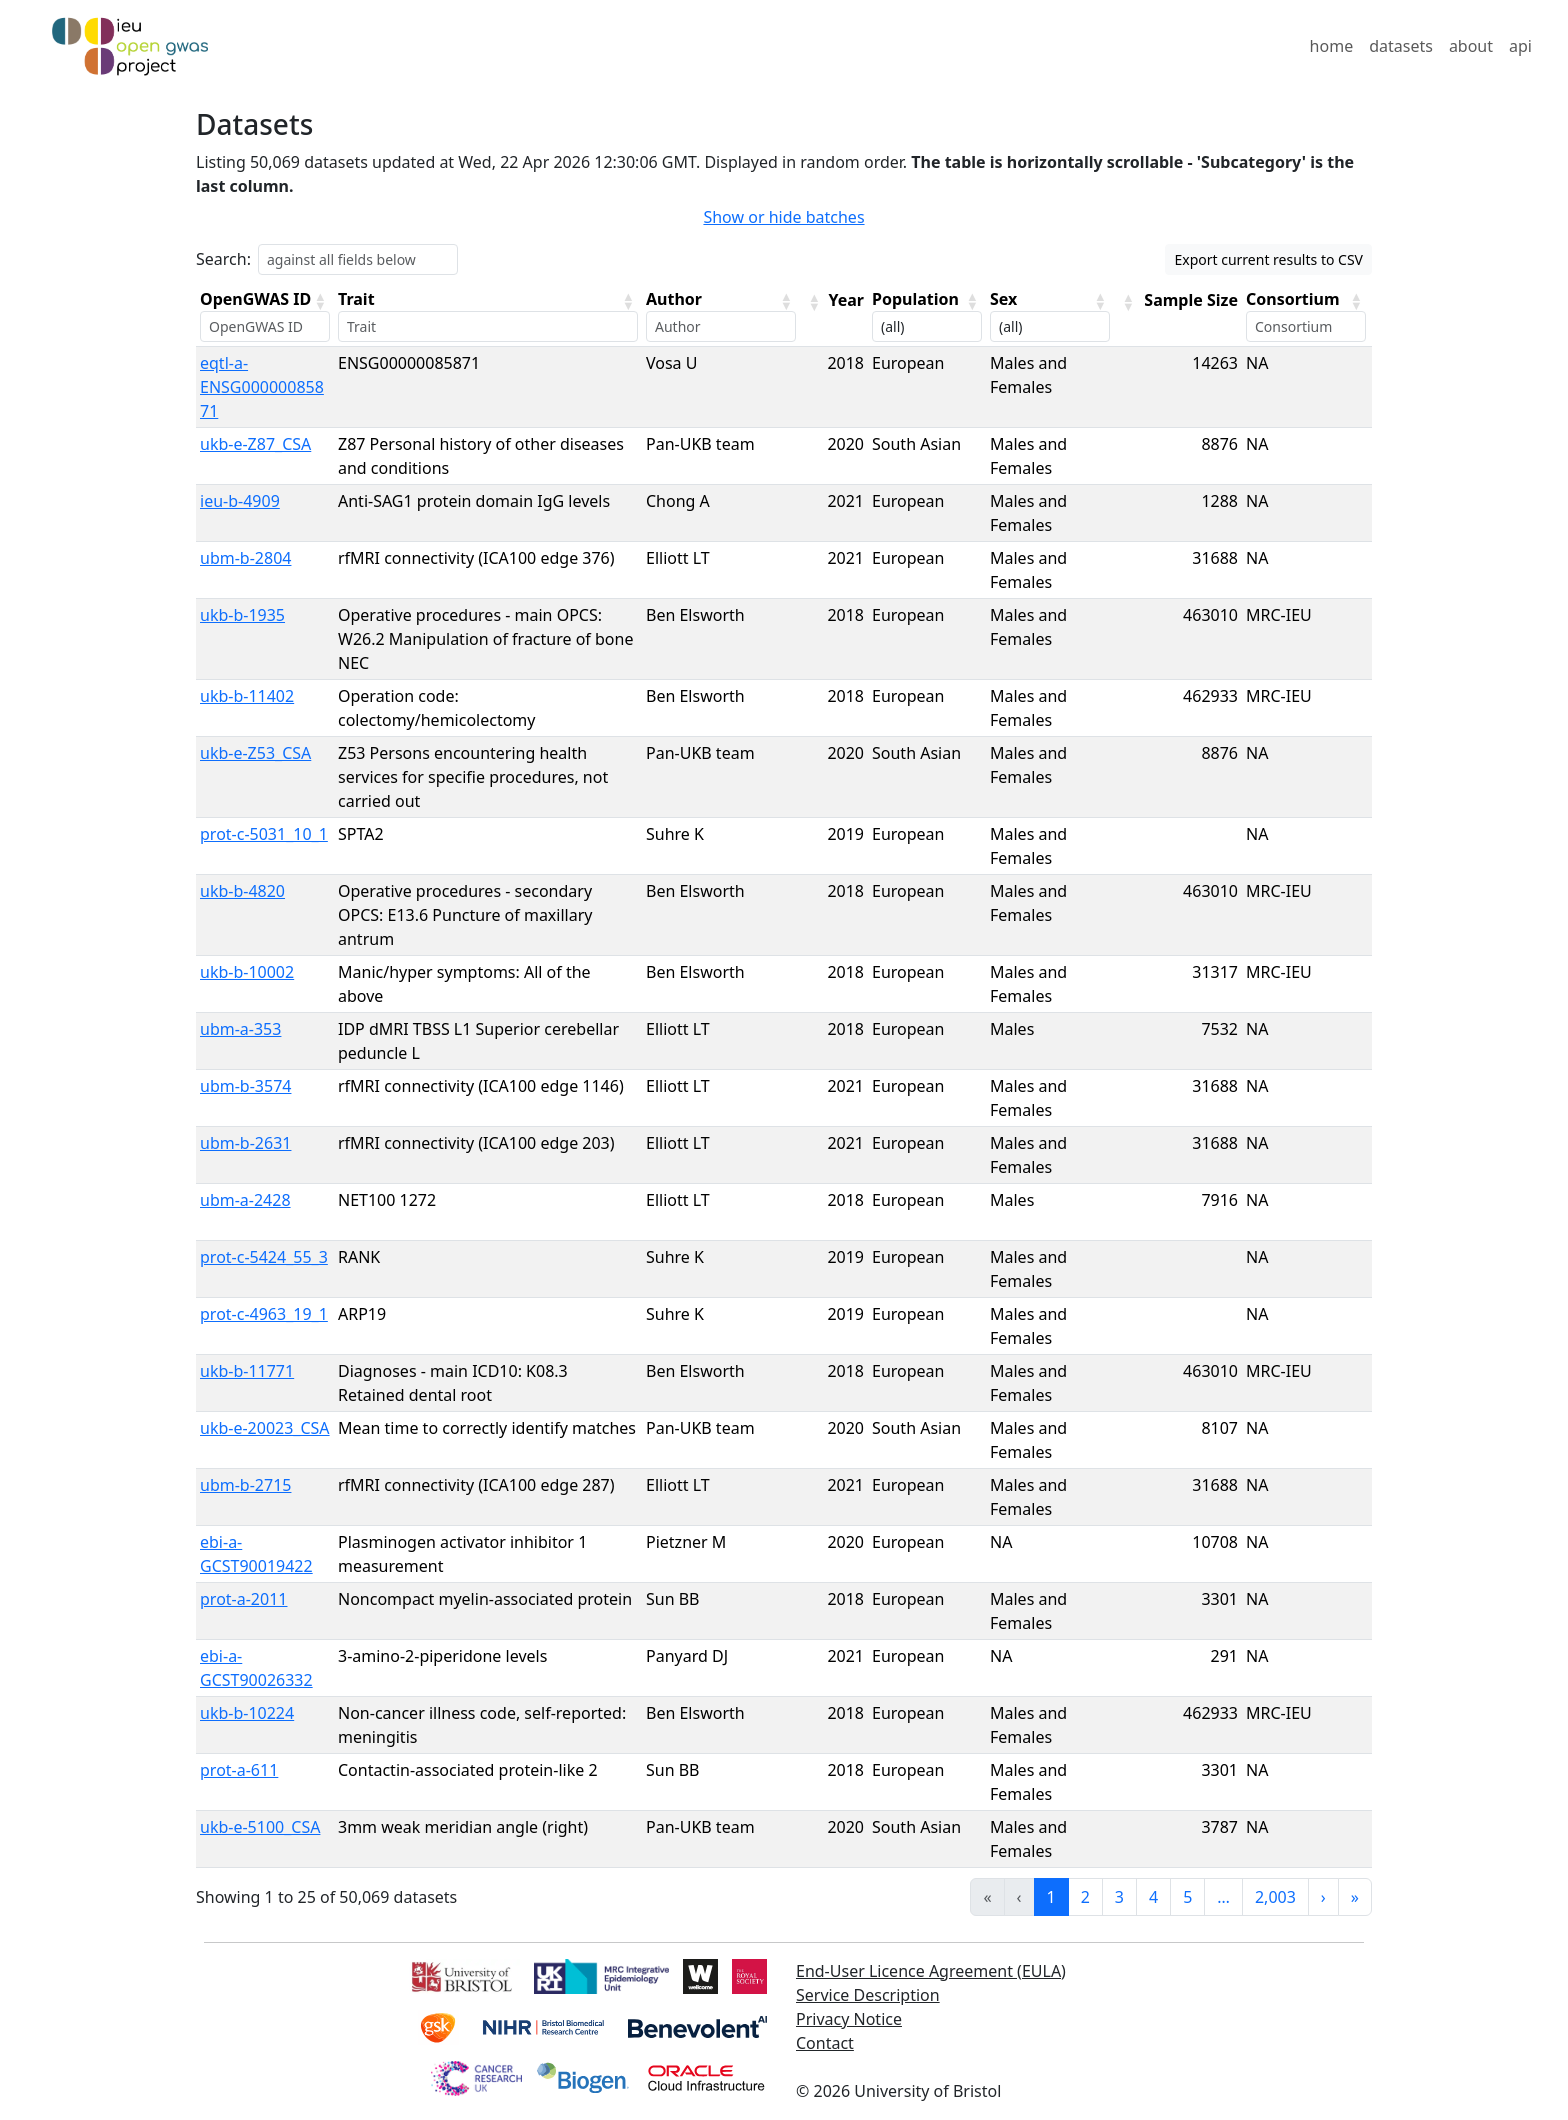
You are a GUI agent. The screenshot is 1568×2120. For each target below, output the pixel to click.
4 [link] (1153, 1897)
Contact (825, 2043)
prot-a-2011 (243, 1599)
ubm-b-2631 (245, 1143)
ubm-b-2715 (245, 1485)
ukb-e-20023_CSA (265, 1428)
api (1520, 46)
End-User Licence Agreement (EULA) (931, 1971)
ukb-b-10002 (247, 972)
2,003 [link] (1275, 1897)
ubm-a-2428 (245, 1200)
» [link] (1355, 1897)
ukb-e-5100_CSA (260, 1827)
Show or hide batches (783, 217)
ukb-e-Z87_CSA (255, 444)
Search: (223, 259)
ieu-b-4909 (240, 501)
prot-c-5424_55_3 (264, 1257)
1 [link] (1051, 1897)
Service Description (868, 1995)
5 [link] (1187, 1897)
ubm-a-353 (240, 1029)
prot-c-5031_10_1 (264, 834)
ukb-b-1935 (242, 615)
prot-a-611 (239, 1770)
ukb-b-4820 (242, 891)
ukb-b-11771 (247, 1371)
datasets (1401, 46)
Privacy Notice (849, 2019)
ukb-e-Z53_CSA (255, 753)
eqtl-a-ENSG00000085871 (262, 387)
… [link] (1223, 1897)
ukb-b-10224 (247, 1713)
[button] (320, 301)
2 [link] (1085, 1897)
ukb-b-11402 (247, 696)
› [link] (1323, 1897)
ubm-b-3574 (245, 1086)
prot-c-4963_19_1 (264, 1314)
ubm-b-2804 (245, 558)
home (1332, 46)
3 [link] (1119, 1897)
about (1471, 46)
